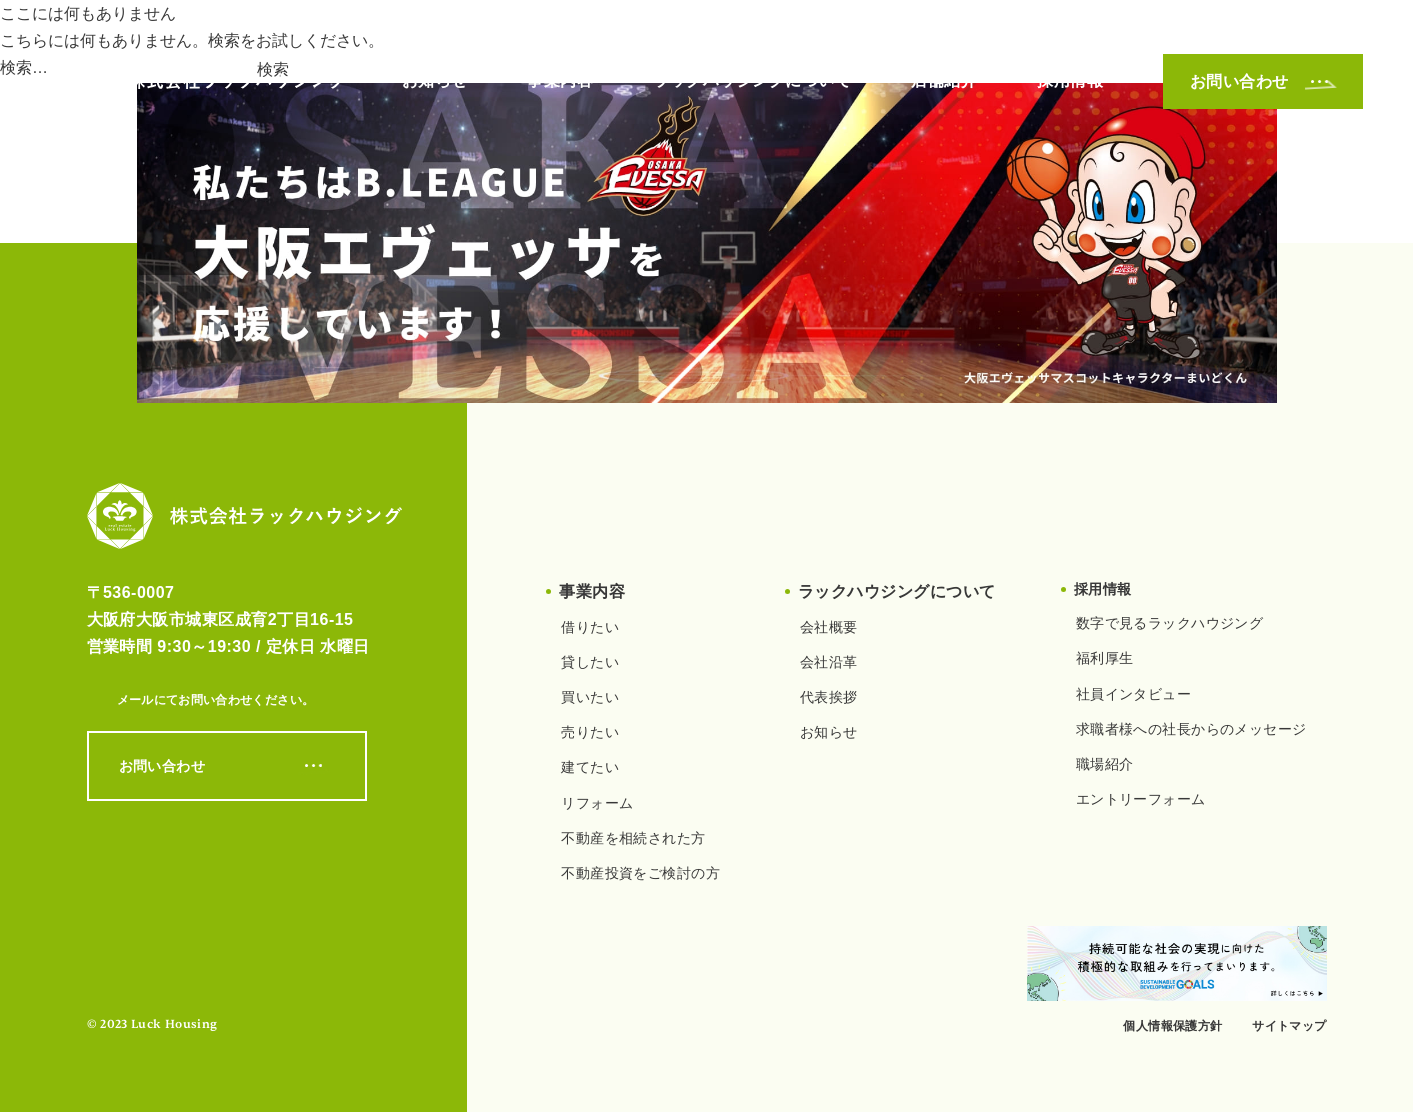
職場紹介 (1105, 764)
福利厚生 (1105, 658)
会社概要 (829, 627)
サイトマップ (1289, 1026)
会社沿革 (829, 662)
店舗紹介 (944, 80)
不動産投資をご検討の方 (640, 873)
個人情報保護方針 (1172, 1026)
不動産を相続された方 (633, 838)
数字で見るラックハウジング (1169, 623)
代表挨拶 (829, 697)
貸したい (590, 662)
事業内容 (560, 80)
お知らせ (435, 80)
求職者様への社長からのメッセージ (1191, 729)
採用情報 (1070, 80)
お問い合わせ (1263, 81)
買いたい (590, 697)
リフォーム (597, 803)
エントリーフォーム (1141, 799)
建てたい (590, 767)
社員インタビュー (1133, 694)
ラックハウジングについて (752, 80)
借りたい (590, 627)
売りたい (590, 732)
